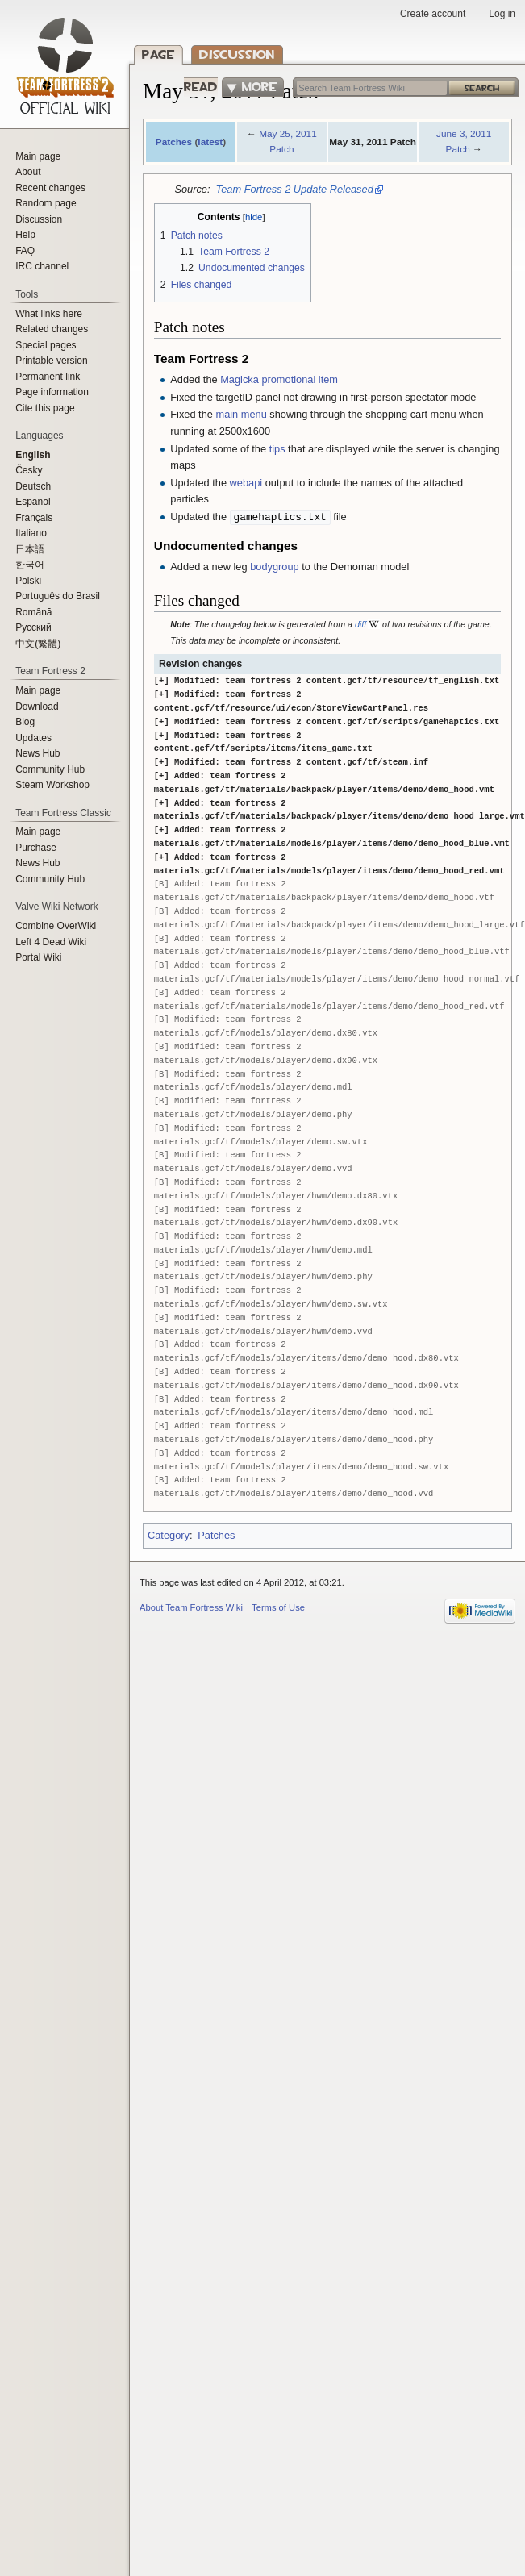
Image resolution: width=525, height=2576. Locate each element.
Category (169, 1535)
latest (210, 142)
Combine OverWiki (55, 926)
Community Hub (50, 769)
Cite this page (44, 408)
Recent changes (50, 188)
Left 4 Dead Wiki (50, 942)
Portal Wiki (38, 957)
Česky (28, 470)
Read (192, 87)
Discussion (237, 54)
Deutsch (33, 486)
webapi (246, 483)
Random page (45, 203)
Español (32, 501)
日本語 (29, 549)
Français (33, 517)
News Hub (37, 753)
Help (25, 234)
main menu (240, 414)
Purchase (35, 847)
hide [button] (254, 217)
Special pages (45, 345)
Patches (174, 142)
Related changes (51, 329)
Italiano (31, 533)
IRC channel (42, 266)
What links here (48, 313)
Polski (28, 580)
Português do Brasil (57, 596)
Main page (37, 156)
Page (158, 54)
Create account (432, 13)
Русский (33, 627)
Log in (502, 13)
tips (277, 449)
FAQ (25, 250)
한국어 (29, 564)
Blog (25, 721)
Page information (52, 392)
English (32, 455)
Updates (33, 738)
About (27, 171)
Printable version (51, 360)
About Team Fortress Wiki (191, 1607)
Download (36, 706)
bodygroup (274, 567)
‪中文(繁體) (37, 643)
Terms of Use (278, 1607)
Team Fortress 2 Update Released (294, 189)
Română (33, 612)
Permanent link (47, 376)
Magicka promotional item (279, 379)
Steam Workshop (52, 784)
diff (360, 624)
